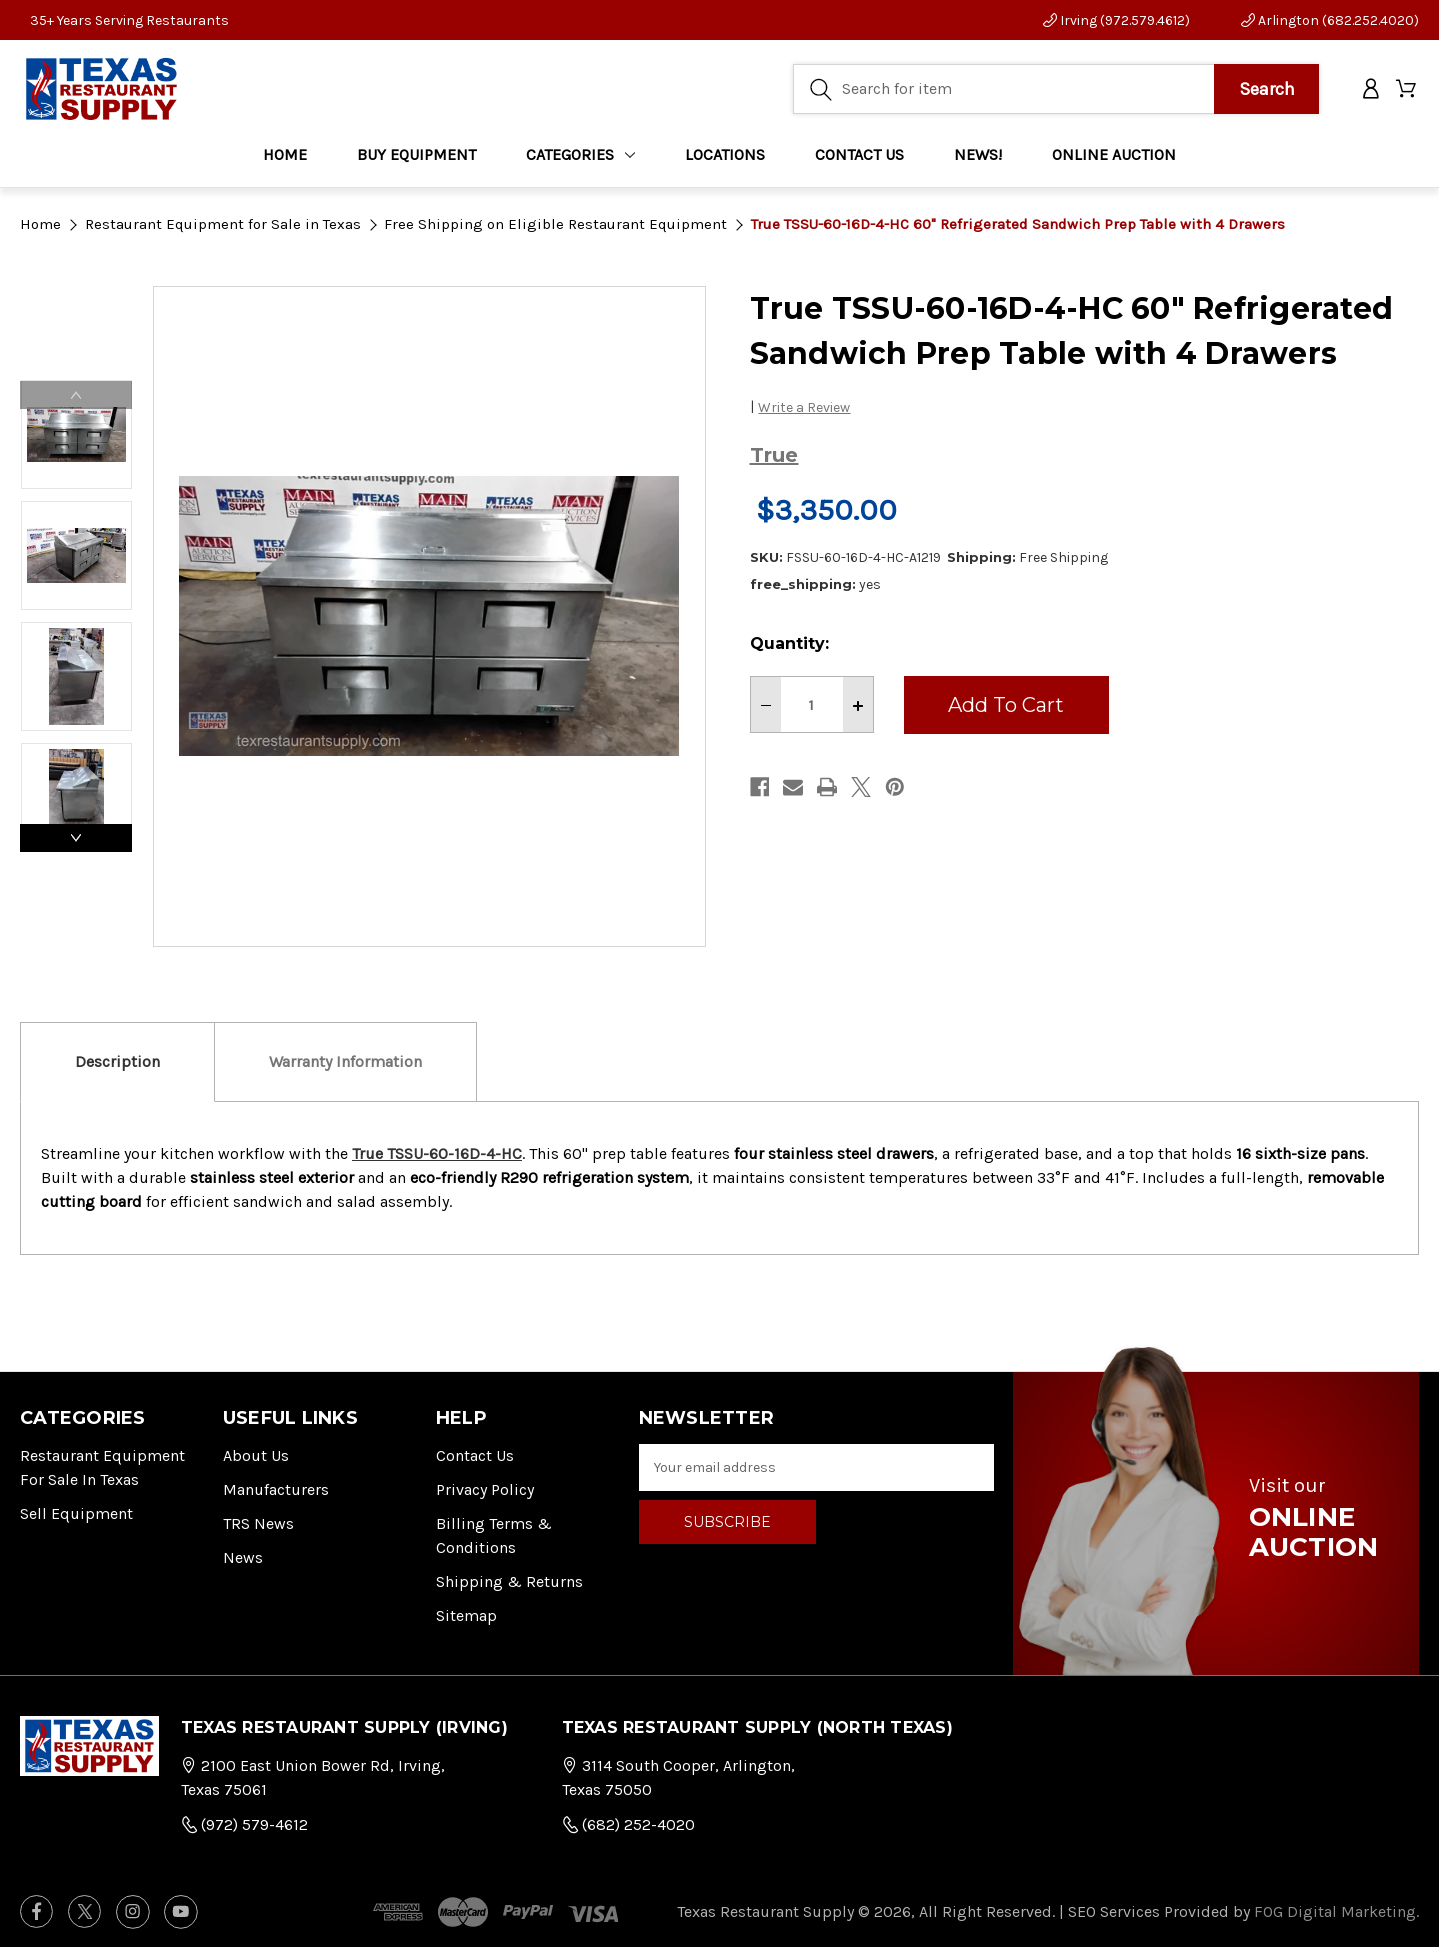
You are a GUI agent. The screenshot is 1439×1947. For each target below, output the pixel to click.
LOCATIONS (725, 159)
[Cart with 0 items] (1407, 92)
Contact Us (475, 1455)
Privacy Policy (485, 1489)
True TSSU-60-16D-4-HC (437, 1153)
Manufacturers (276, 1489)
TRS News (258, 1523)
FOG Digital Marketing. (1336, 1911)
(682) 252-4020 (628, 1824)
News (243, 1557)
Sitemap (466, 1615)
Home (285, 159)
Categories (580, 159)
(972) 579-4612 (244, 1824)
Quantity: (789, 643)
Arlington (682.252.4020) (1330, 20)
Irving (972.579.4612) (1116, 20)
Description (117, 1061)
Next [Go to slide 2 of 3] (76, 838)
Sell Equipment (76, 1513)
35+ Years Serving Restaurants (129, 20)
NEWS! (978, 159)
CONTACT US (859, 159)
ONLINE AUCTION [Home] (1114, 159)
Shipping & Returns (509, 1581)
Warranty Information (345, 1061)
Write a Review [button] (804, 407)
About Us (256, 1455)
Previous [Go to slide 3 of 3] (76, 395)
